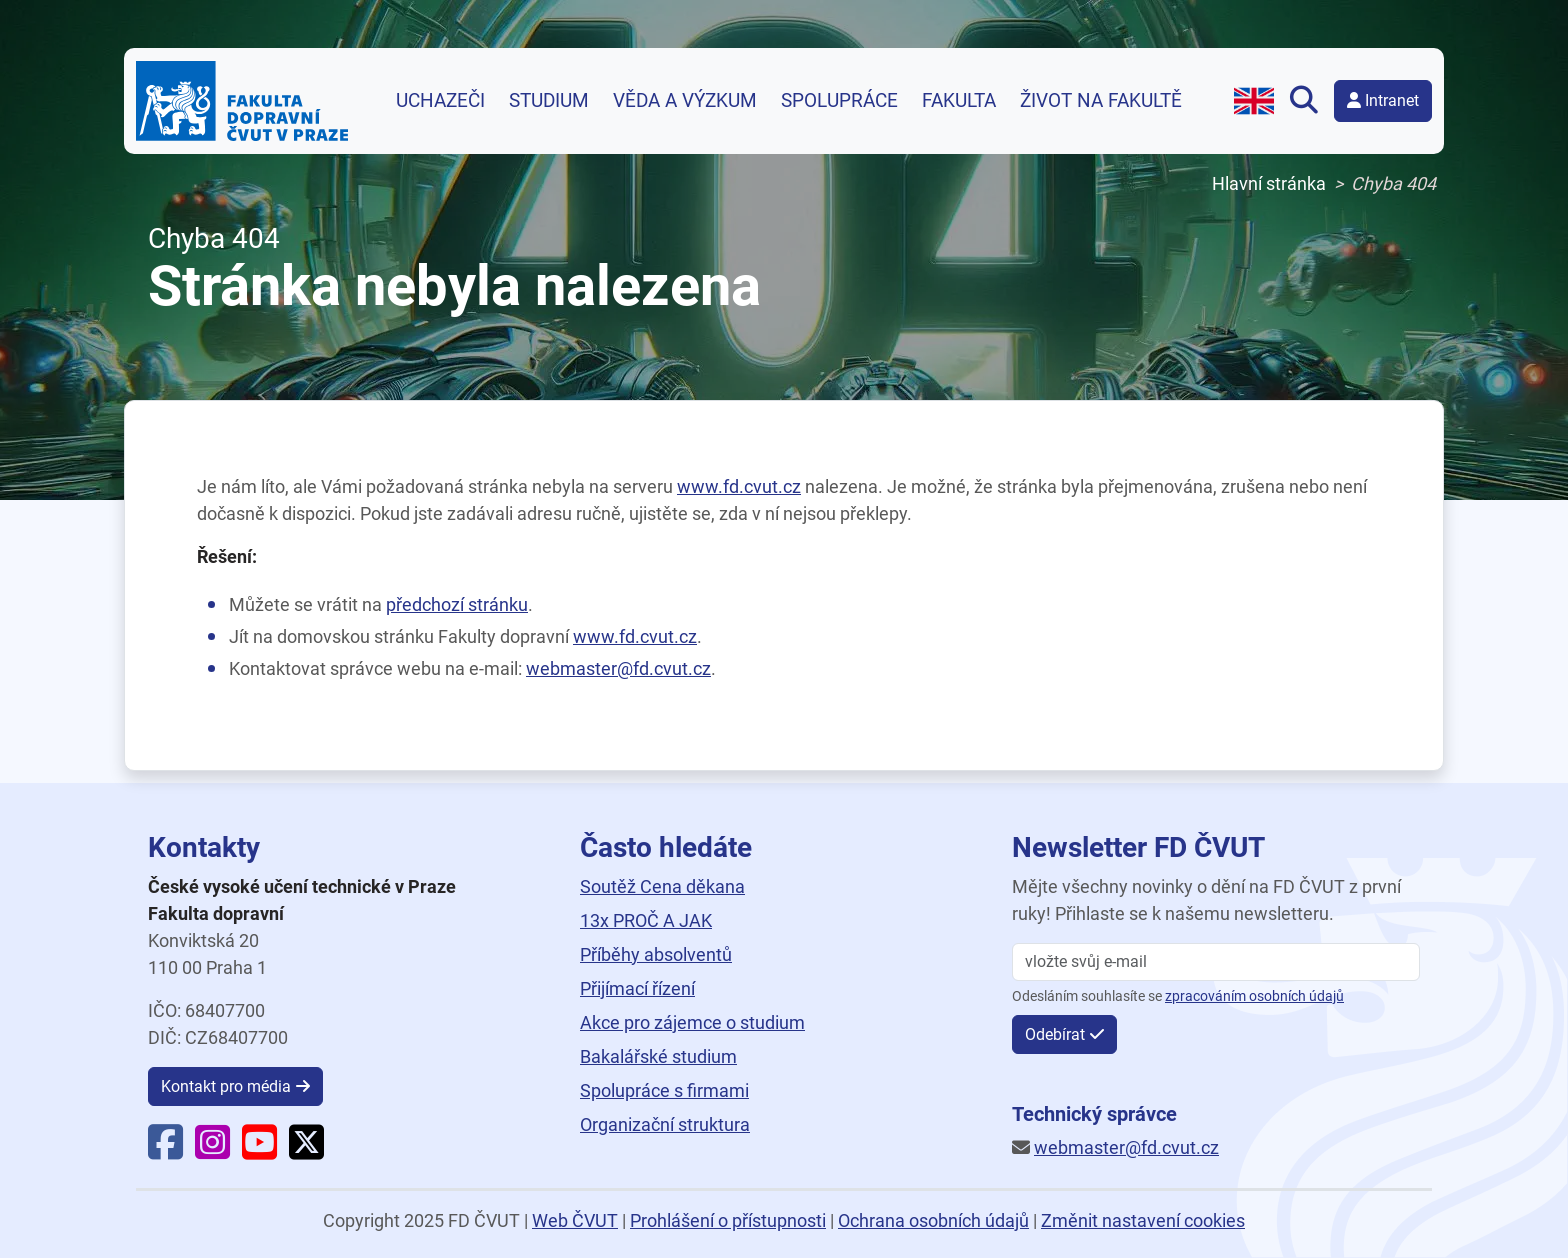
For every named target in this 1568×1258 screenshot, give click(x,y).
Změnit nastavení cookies (1143, 1220)
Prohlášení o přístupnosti (728, 1220)
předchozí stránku (457, 604)
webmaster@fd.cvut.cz (618, 668)
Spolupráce (839, 101)
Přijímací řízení (637, 988)
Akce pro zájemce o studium (692, 1022)
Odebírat (1055, 1034)
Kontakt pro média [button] (226, 1086)
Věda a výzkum (685, 101)
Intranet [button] (1383, 100)
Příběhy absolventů (656, 954)
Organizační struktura (665, 1124)
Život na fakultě (1101, 101)
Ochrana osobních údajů (933, 1220)
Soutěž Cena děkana (662, 886)
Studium (549, 101)
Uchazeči (440, 101)
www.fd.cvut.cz (739, 486)
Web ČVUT (575, 1220)
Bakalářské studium (658, 1056)
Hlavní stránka (1269, 183)
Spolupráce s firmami (664, 1090)
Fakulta (959, 101)
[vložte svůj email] (1216, 962)
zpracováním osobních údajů (1254, 996)
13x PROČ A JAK (646, 920)
